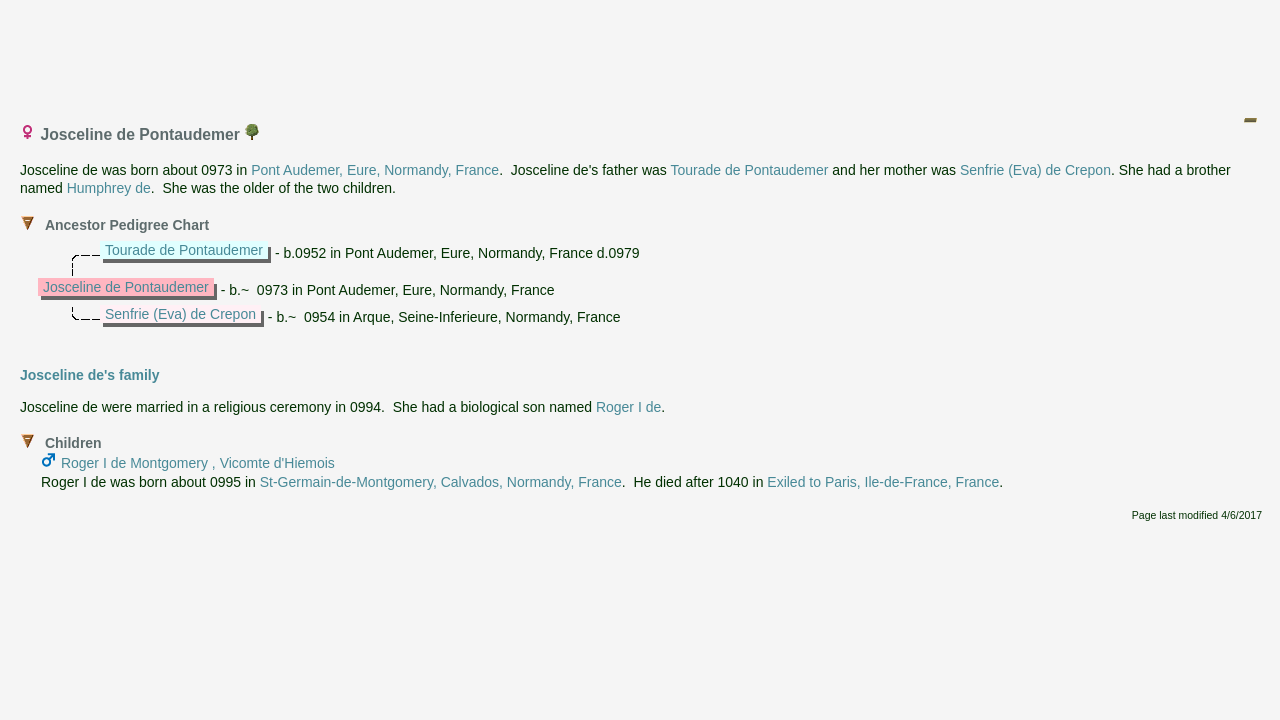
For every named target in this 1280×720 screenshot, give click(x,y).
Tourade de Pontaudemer (749, 170)
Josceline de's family (90, 375)
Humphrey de (109, 188)
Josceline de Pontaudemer (126, 287)
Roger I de (628, 407)
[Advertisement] (641, 53)
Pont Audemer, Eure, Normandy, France (375, 170)
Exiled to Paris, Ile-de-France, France (883, 482)
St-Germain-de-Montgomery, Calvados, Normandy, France (441, 482)
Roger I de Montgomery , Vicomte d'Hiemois (198, 463)
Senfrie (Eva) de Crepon (1035, 170)
